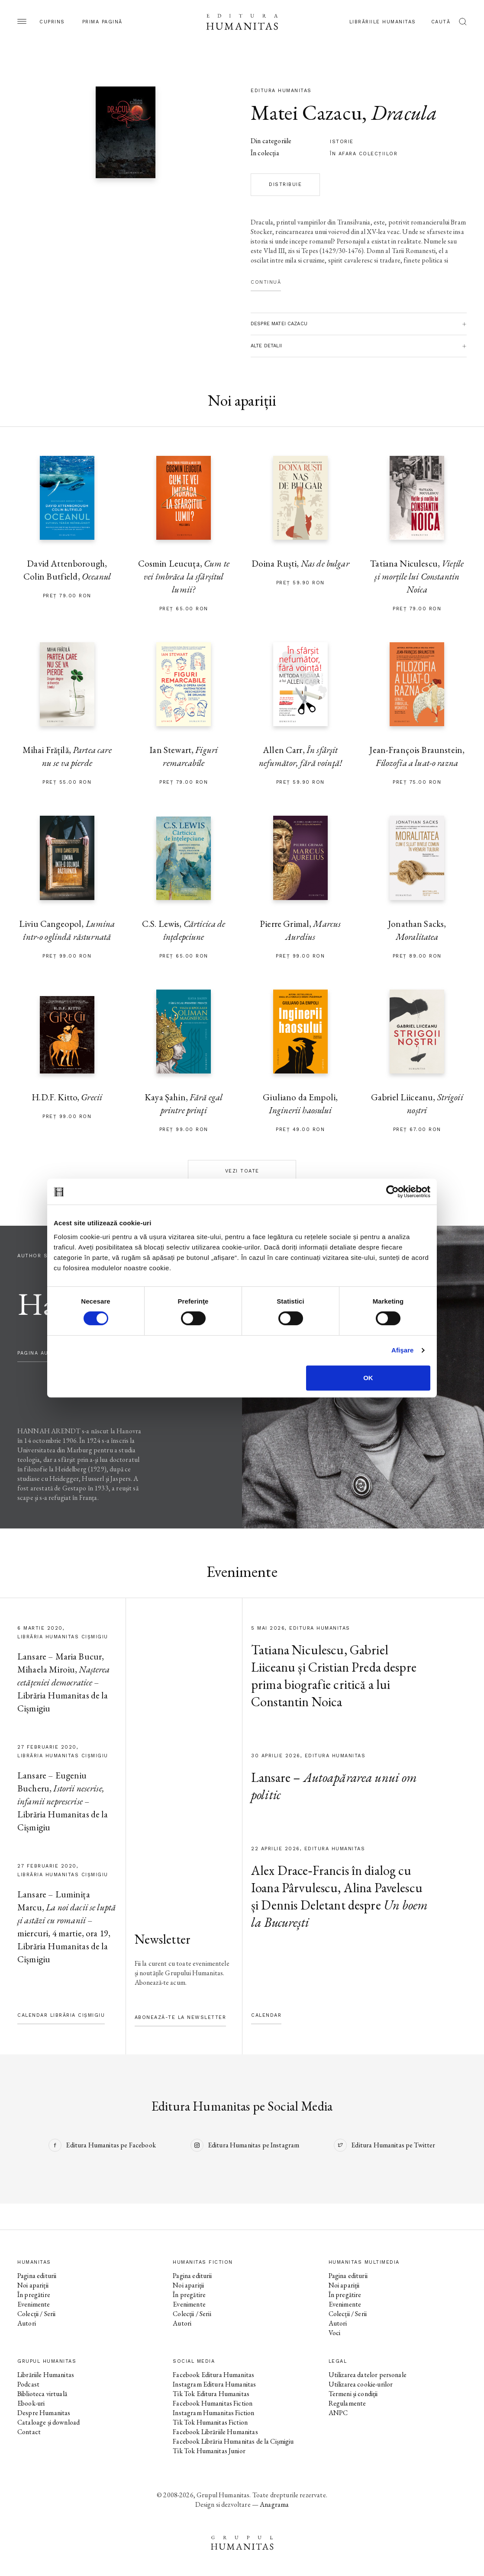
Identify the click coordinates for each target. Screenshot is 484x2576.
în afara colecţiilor (363, 154)
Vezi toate (242, 1171)
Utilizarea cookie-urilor (361, 2384)
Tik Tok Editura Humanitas (211, 2393)
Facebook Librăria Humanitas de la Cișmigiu (233, 2441)
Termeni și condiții (353, 2393)
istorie (342, 141)
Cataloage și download (48, 2422)
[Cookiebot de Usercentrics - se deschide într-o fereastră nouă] (392, 1191)
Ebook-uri (31, 2403)
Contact (29, 2431)
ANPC (338, 2412)
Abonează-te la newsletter (180, 2017)
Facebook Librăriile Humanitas (215, 2431)
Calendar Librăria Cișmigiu (61, 2015)
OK (368, 1377)
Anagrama (274, 2504)
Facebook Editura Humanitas (213, 2374)
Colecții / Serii (36, 2313)
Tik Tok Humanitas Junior (209, 2450)
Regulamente (347, 2403)
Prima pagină (102, 21)
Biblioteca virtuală (42, 2393)
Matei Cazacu (306, 112)
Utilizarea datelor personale (368, 2374)
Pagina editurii (36, 2275)
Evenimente (33, 2304)
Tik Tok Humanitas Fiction (210, 2422)
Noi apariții (32, 2285)
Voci (335, 2332)
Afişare (402, 1350)
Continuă (266, 282)
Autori (26, 2323)
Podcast (28, 2384)
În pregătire (33, 2294)
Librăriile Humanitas (382, 21)
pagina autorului (45, 1353)
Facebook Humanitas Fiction (212, 2403)
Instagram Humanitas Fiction (213, 2412)
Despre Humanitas (43, 2412)
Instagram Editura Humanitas (214, 2384)
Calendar (266, 2015)
